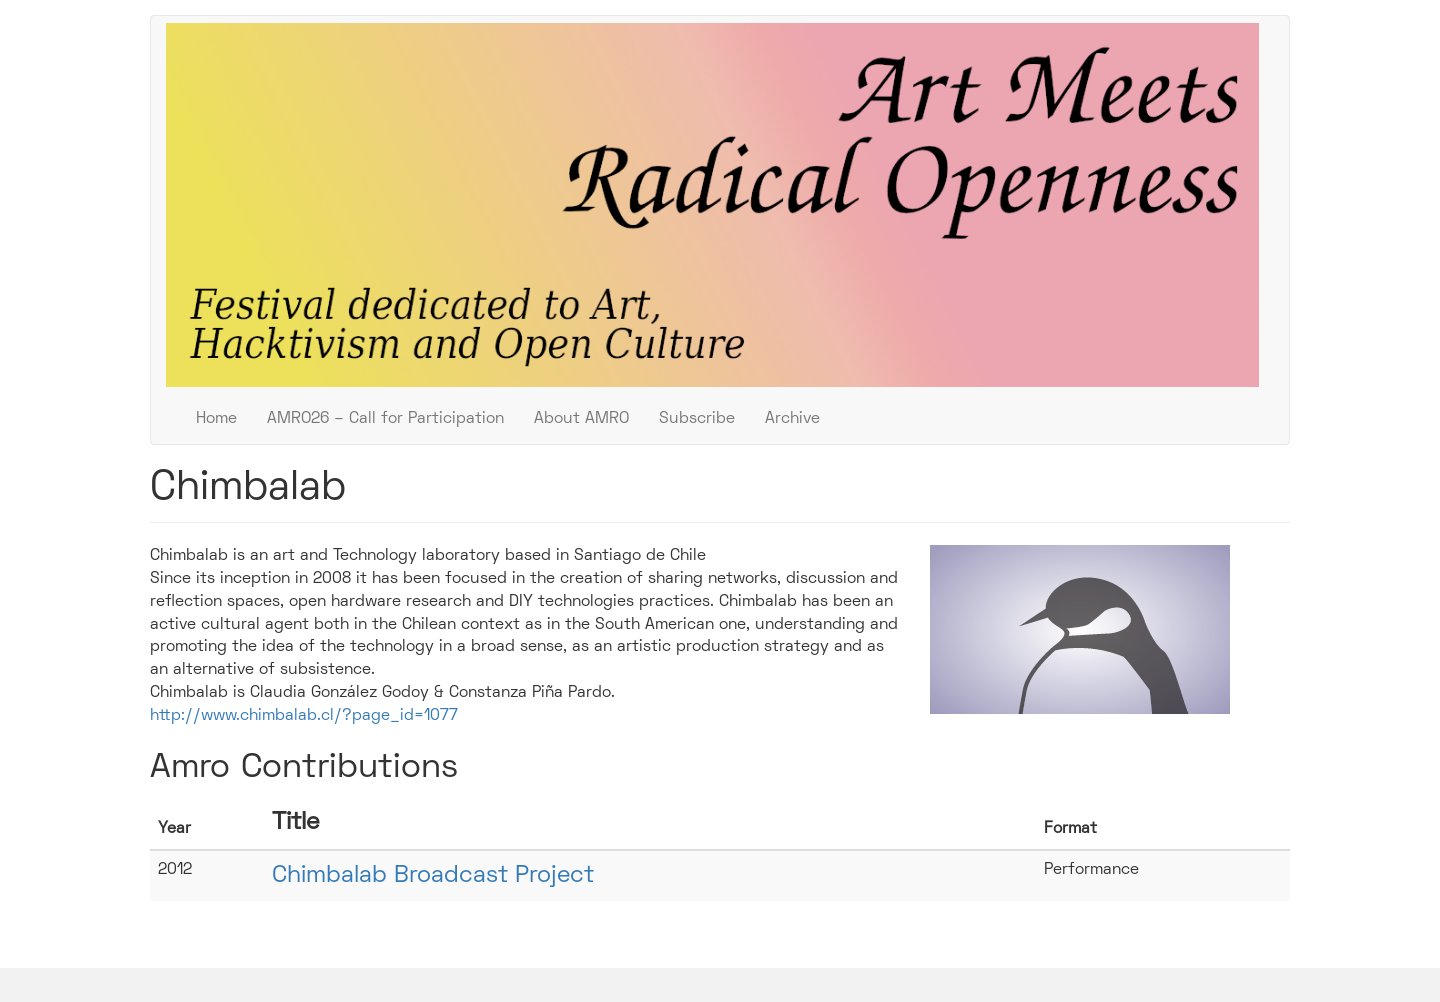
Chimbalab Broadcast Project (433, 876)
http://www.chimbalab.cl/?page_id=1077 (304, 716)
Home (216, 419)
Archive (792, 419)
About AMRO (581, 419)
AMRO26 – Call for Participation (385, 419)
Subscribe (697, 419)
